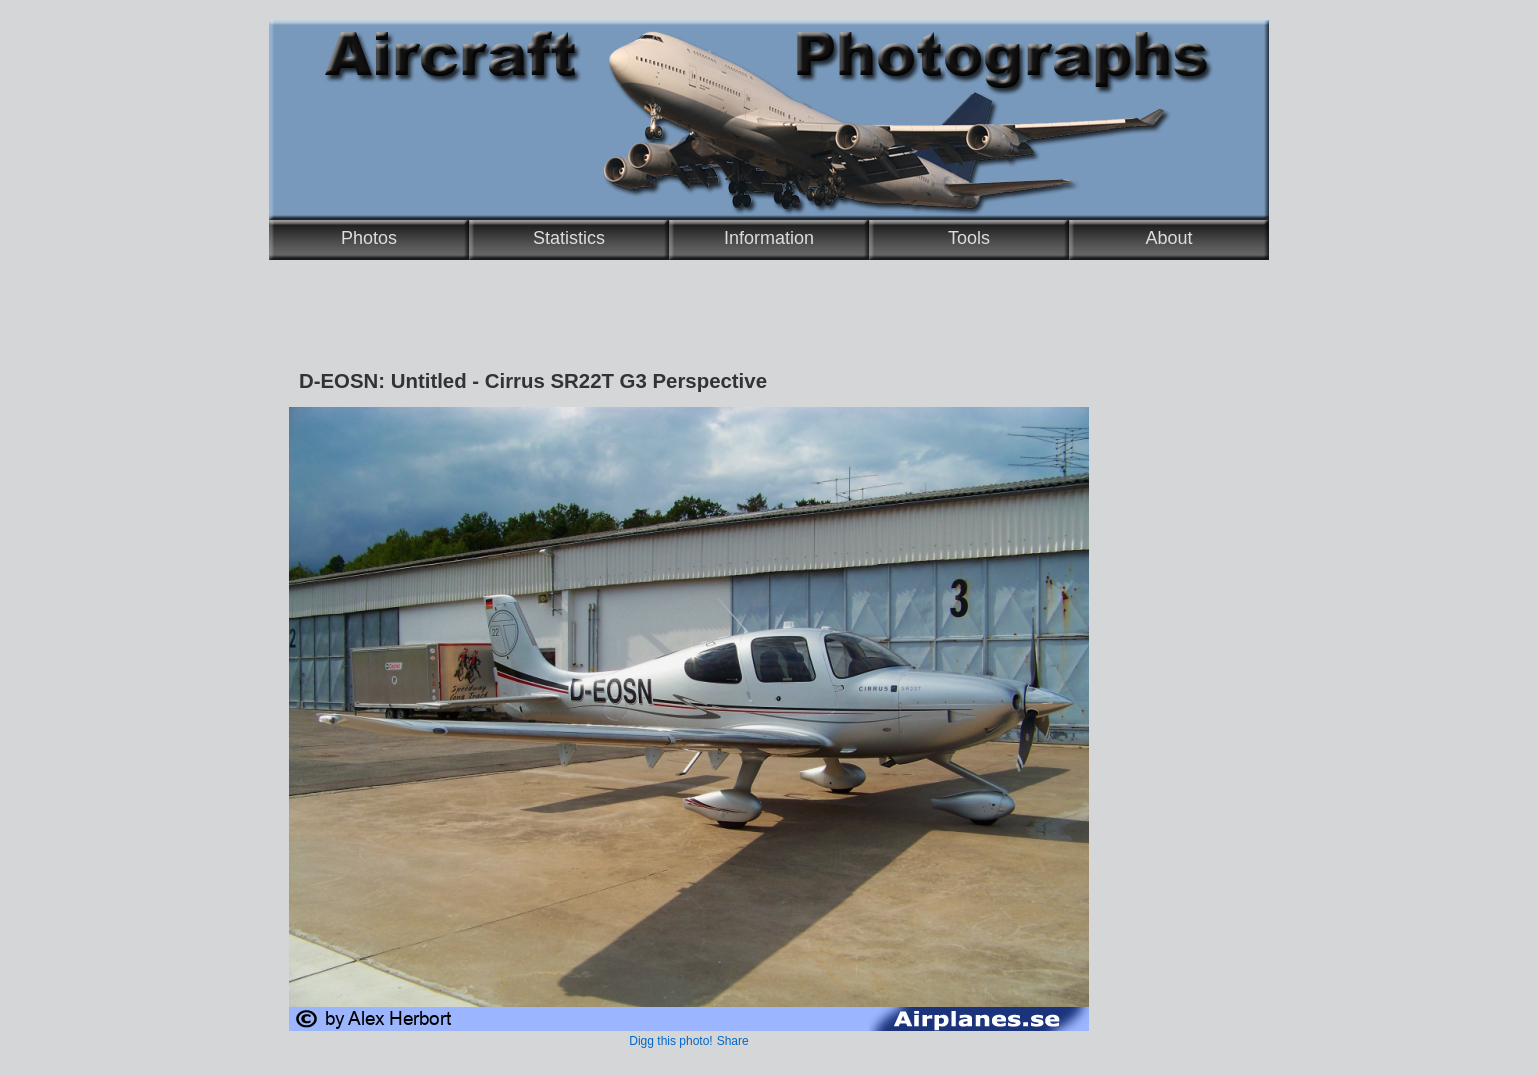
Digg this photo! (670, 1041)
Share (733, 1041)
